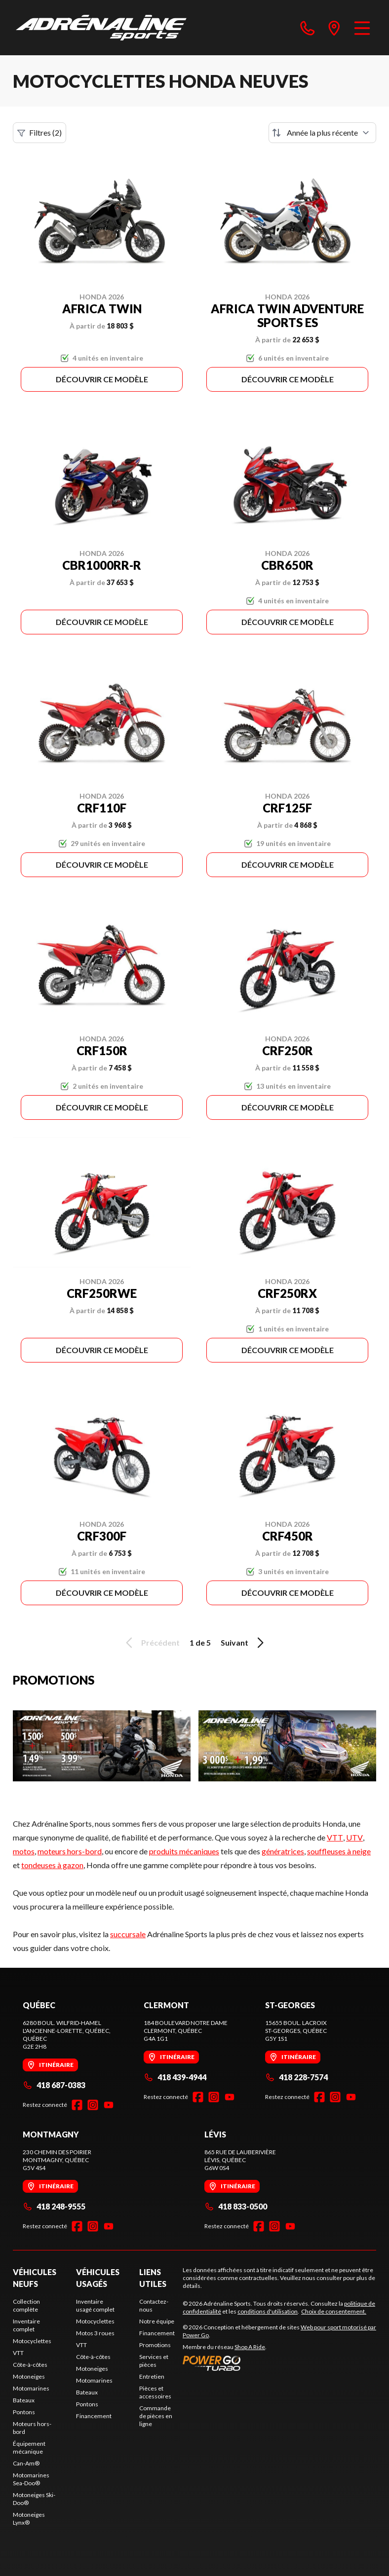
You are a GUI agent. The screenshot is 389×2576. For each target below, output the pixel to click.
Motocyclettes (32, 2341)
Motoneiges (29, 2376)
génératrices (283, 1851)
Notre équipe (156, 2321)
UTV (354, 1837)
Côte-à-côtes (30, 2364)
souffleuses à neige (339, 1851)
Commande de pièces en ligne (155, 2416)
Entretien (151, 2376)
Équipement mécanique (29, 2447)
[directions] (334, 28)
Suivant (244, 1643)
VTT (335, 1837)
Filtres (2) (39, 133)
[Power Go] (279, 2363)
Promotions (155, 2345)
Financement (94, 2416)
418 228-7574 (296, 2077)
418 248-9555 (54, 2206)
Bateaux (24, 2400)
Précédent (151, 1643)
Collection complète (26, 2305)
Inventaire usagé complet (95, 2305)
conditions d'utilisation (267, 2311)
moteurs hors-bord (70, 1851)
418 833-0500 (235, 2206)
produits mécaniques (184, 1851)
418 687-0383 (54, 2085)
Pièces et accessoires (155, 2392)
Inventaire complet (26, 2325)
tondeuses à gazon (52, 1865)
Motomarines (31, 2388)
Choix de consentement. (333, 2311)
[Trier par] (322, 132)
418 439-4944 (175, 2077)
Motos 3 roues (95, 2333)
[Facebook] (77, 2105)
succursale (128, 1934)
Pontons (24, 2412)
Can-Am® (26, 2463)
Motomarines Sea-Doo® (31, 2479)
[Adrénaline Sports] (101, 27)
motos (24, 1851)
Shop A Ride (249, 2347)
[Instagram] (93, 2105)
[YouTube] (109, 2105)
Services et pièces (153, 2360)
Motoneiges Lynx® (29, 2518)
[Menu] (362, 27)
